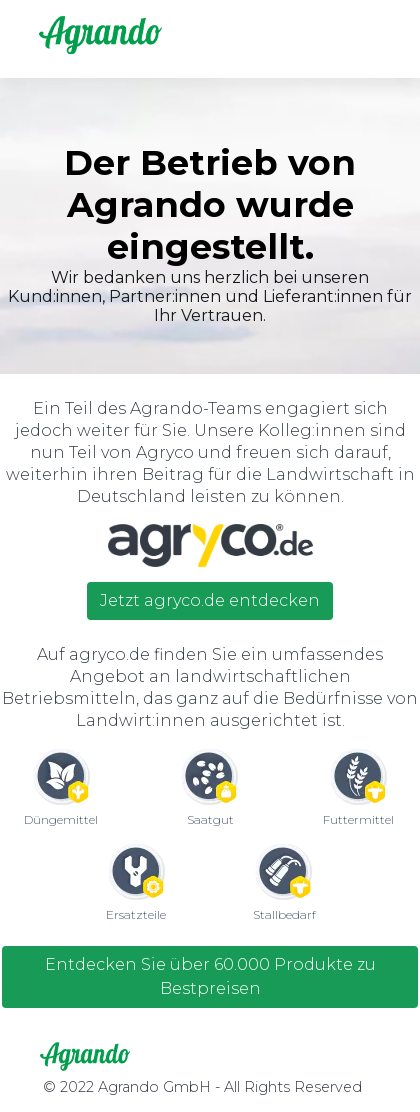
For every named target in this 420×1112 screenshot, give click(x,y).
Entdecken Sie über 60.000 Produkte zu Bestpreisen (210, 976)
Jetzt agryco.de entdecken (210, 600)
